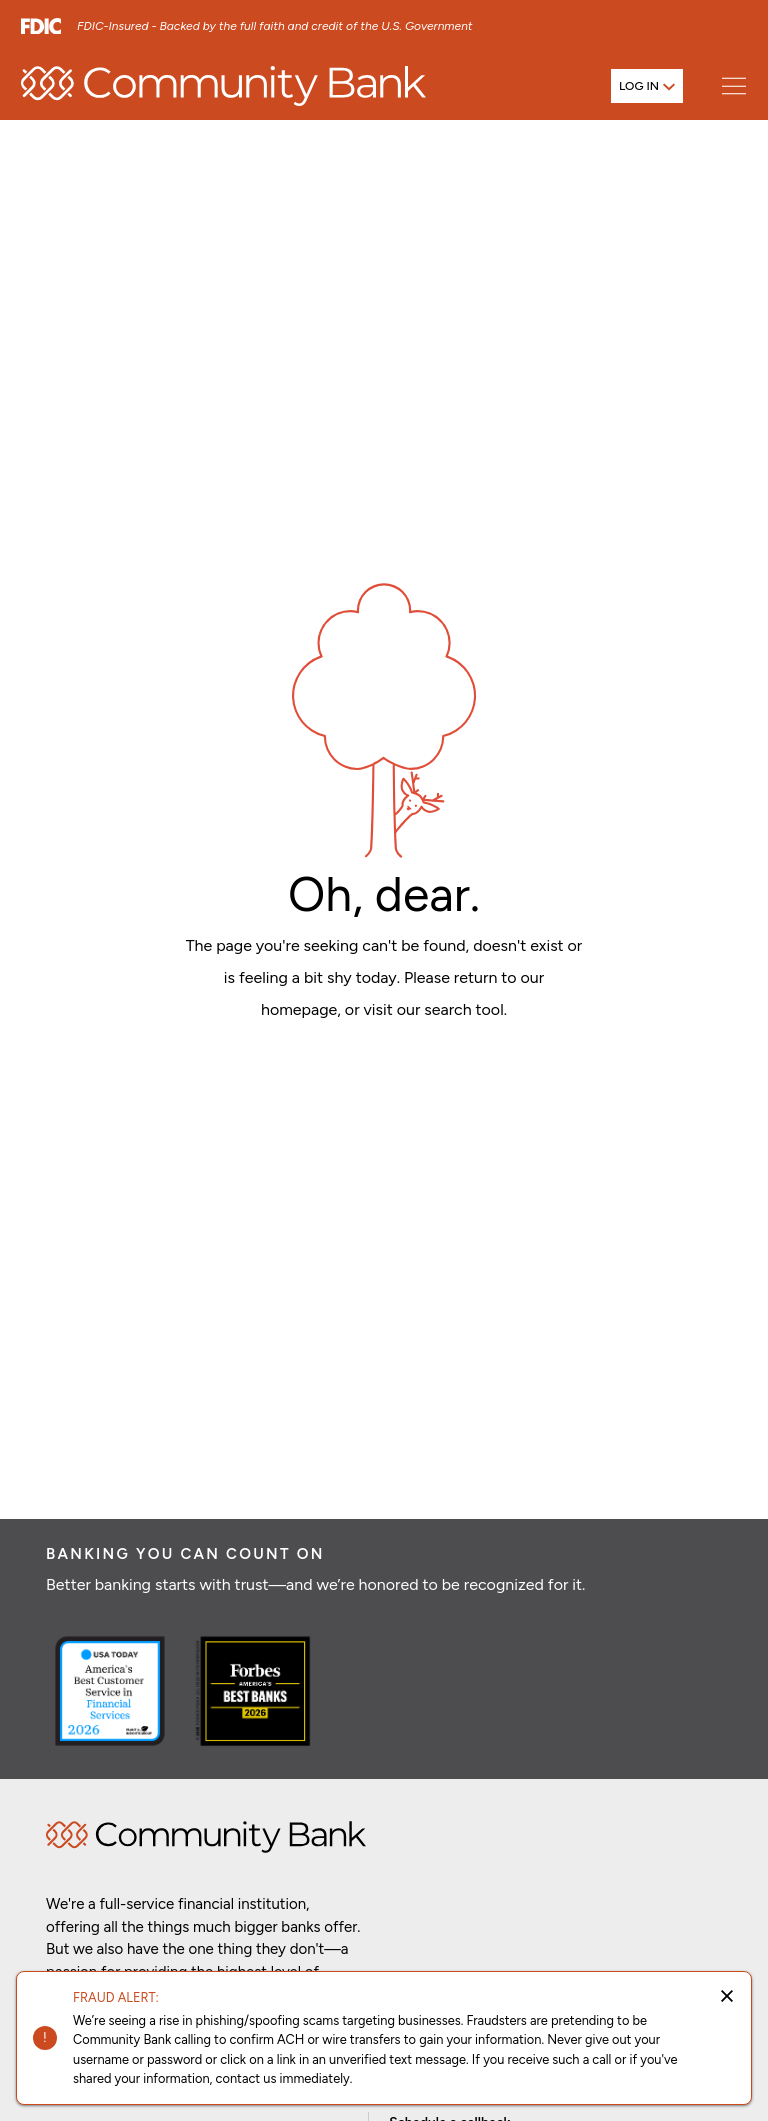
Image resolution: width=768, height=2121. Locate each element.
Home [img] (206, 1837)
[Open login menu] (647, 86)
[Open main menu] (733, 85)
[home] (223, 86)
